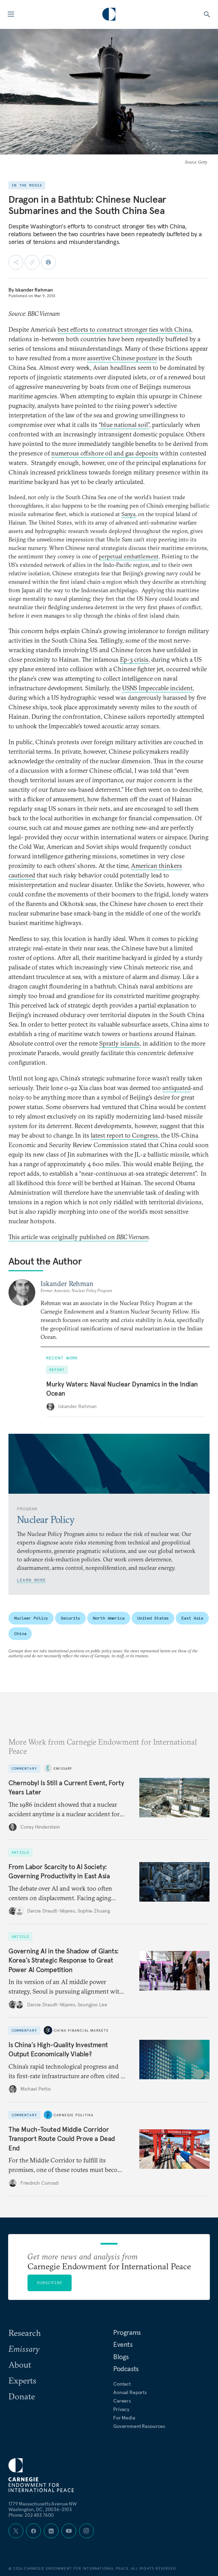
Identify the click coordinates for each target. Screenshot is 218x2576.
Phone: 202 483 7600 (31, 2515)
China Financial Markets (81, 2030)
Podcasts (126, 2368)
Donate (21, 2396)
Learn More (31, 1580)
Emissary (63, 1768)
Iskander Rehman (34, 290)
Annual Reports (130, 2392)
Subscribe (50, 2282)
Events (123, 2344)
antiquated (176, 1088)
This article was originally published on (78, 1237)
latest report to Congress (124, 1135)
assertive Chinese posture (122, 358)
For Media (124, 2418)
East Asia (192, 1618)
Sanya (128, 514)
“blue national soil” (124, 425)
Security (70, 1618)
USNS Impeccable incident (157, 688)
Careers (122, 2401)
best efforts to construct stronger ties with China (124, 329)
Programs (127, 2332)
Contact (122, 2384)
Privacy (121, 2409)
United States (153, 1618)
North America (108, 1618)
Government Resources (139, 2426)
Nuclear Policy (31, 1618)
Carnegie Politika (73, 2115)
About (19, 2364)
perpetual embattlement (129, 556)
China (20, 1633)
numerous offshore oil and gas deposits (104, 453)
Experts (22, 2380)
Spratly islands (119, 1043)
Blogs (121, 2356)
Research (24, 2332)
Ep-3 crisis (134, 659)
